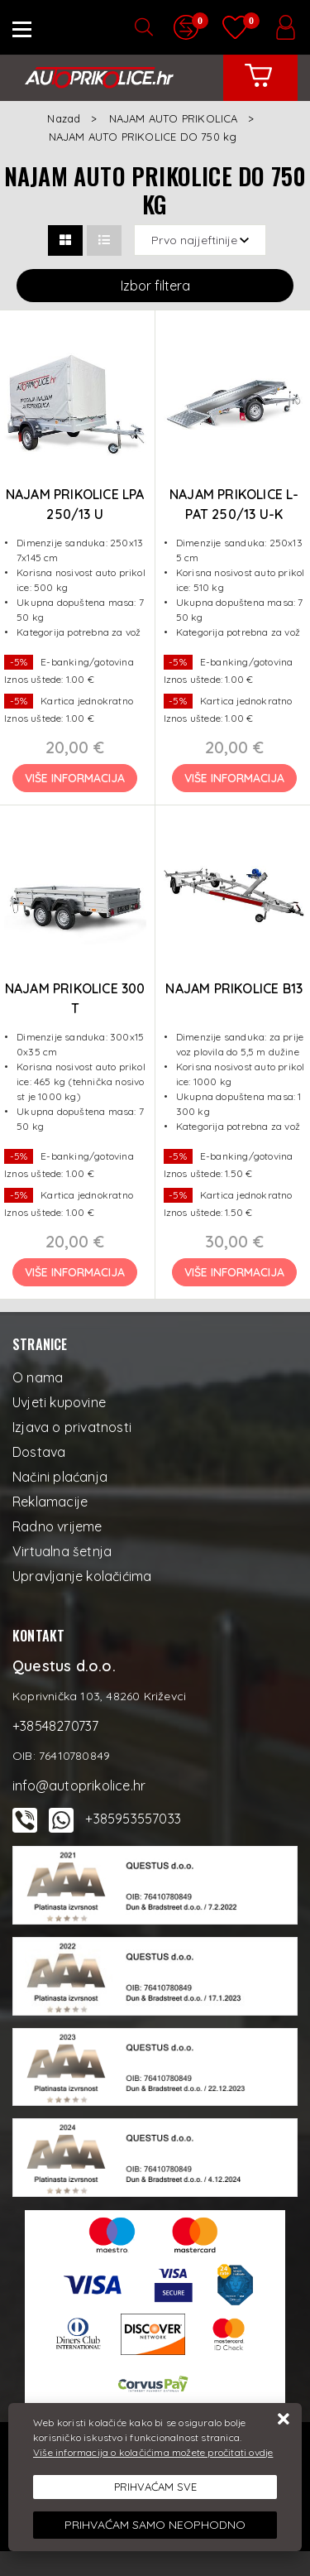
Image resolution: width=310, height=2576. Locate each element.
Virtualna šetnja (62, 1551)
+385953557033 (133, 1818)
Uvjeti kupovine (59, 1402)
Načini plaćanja (59, 1476)
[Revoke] (155, 2525)
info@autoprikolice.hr (78, 1785)
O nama (37, 1377)
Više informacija (75, 778)
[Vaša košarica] (258, 87)
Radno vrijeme (57, 1526)
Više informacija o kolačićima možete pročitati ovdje (153, 2452)
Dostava (38, 1452)
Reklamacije (50, 1501)
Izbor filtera (155, 285)
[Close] (155, 2487)
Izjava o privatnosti (71, 1427)
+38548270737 (55, 1726)
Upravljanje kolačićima (81, 1576)
